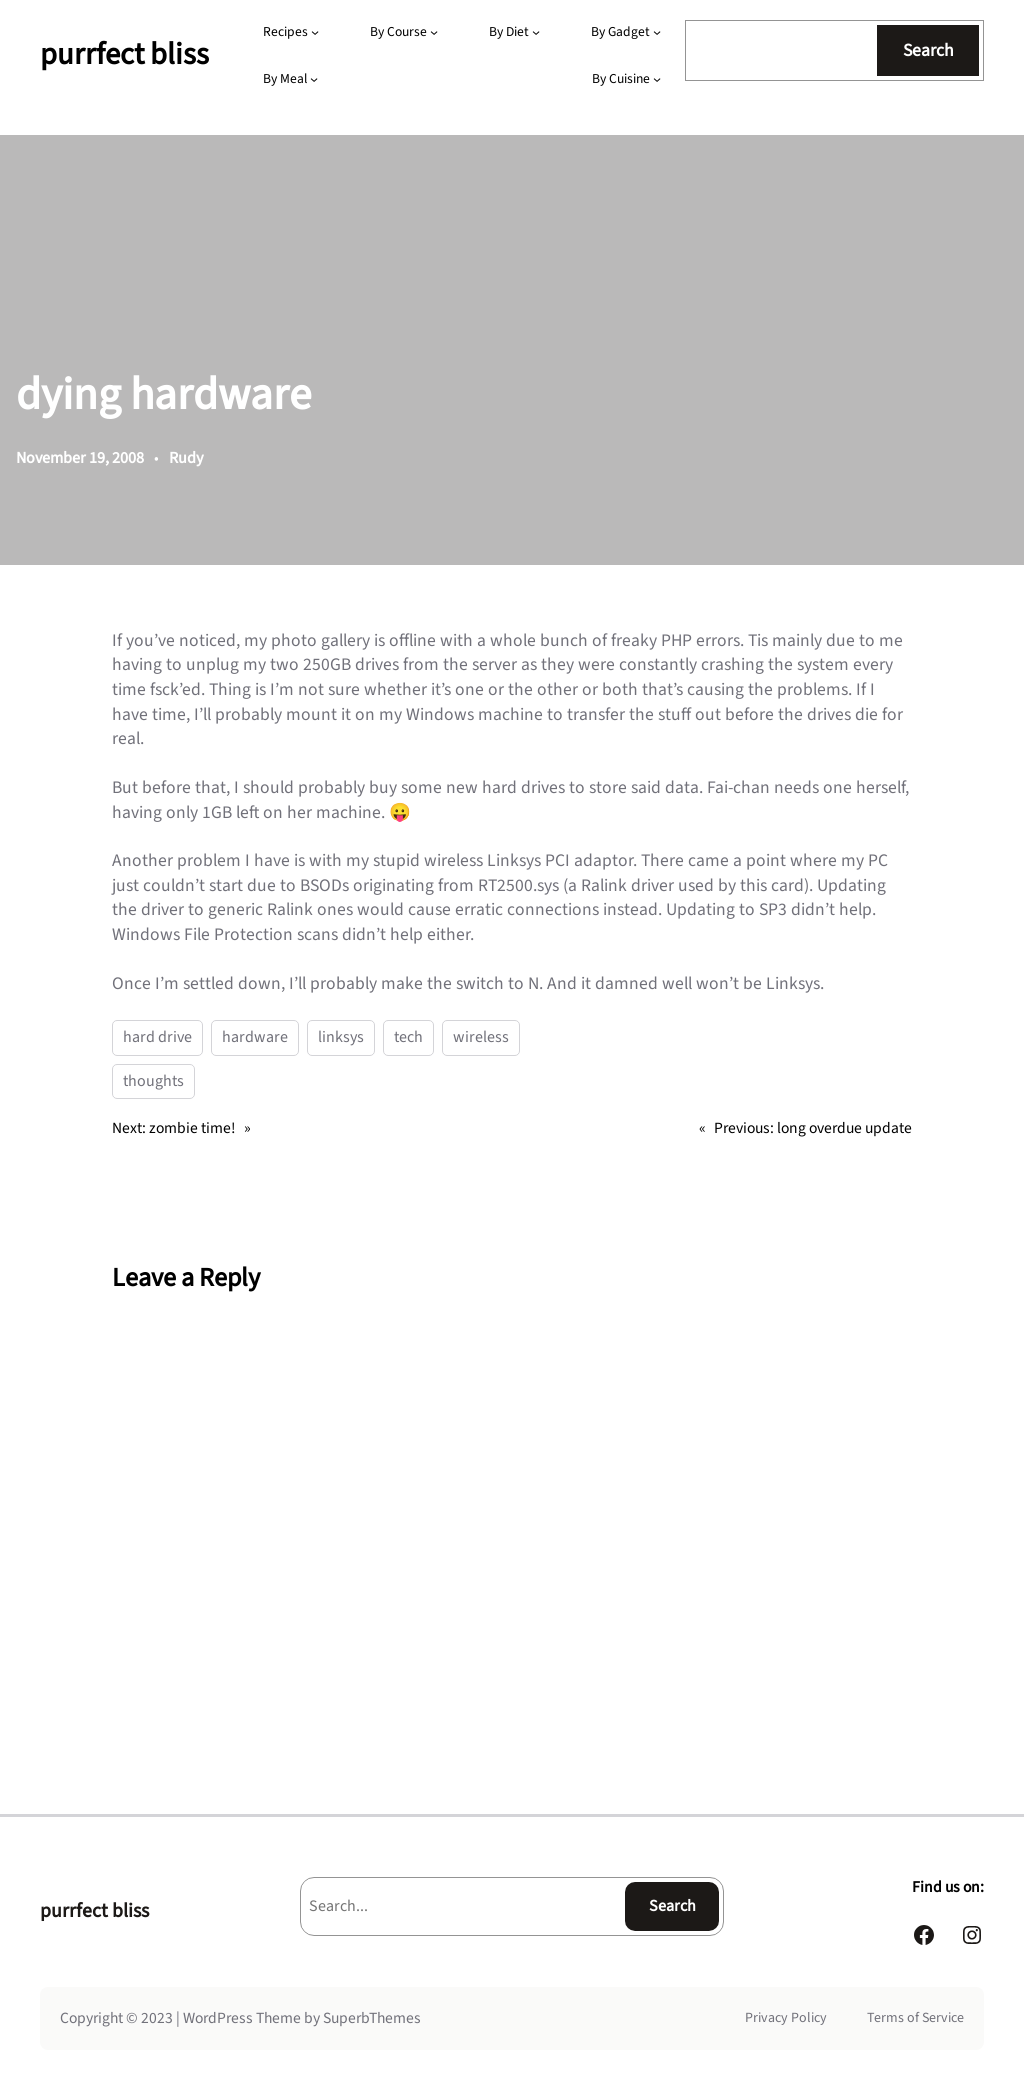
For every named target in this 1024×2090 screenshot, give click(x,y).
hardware (255, 1037)
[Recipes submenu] (315, 32)
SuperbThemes (372, 2018)
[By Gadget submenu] (657, 32)
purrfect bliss (124, 54)
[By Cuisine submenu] (657, 79)
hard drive (157, 1037)
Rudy (186, 458)
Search (928, 50)
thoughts (153, 1081)
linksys (341, 1037)
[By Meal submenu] (314, 79)
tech (408, 1037)
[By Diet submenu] (536, 32)
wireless (481, 1037)
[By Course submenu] (434, 32)
